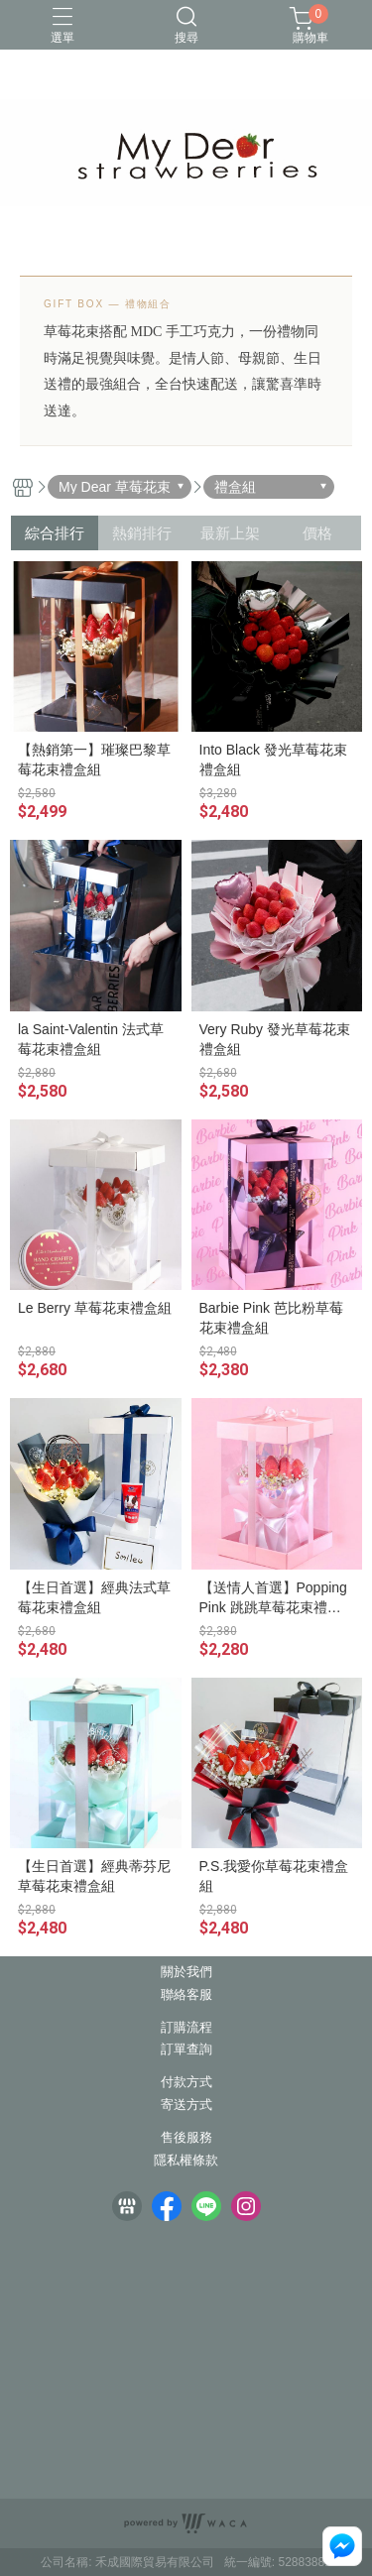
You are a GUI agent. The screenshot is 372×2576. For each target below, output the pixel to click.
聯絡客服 (186, 1995)
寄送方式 (186, 2105)
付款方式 (186, 2082)
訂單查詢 (186, 2050)
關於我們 (186, 1972)
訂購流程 (186, 2028)
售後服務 (186, 2138)
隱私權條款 (186, 2161)
